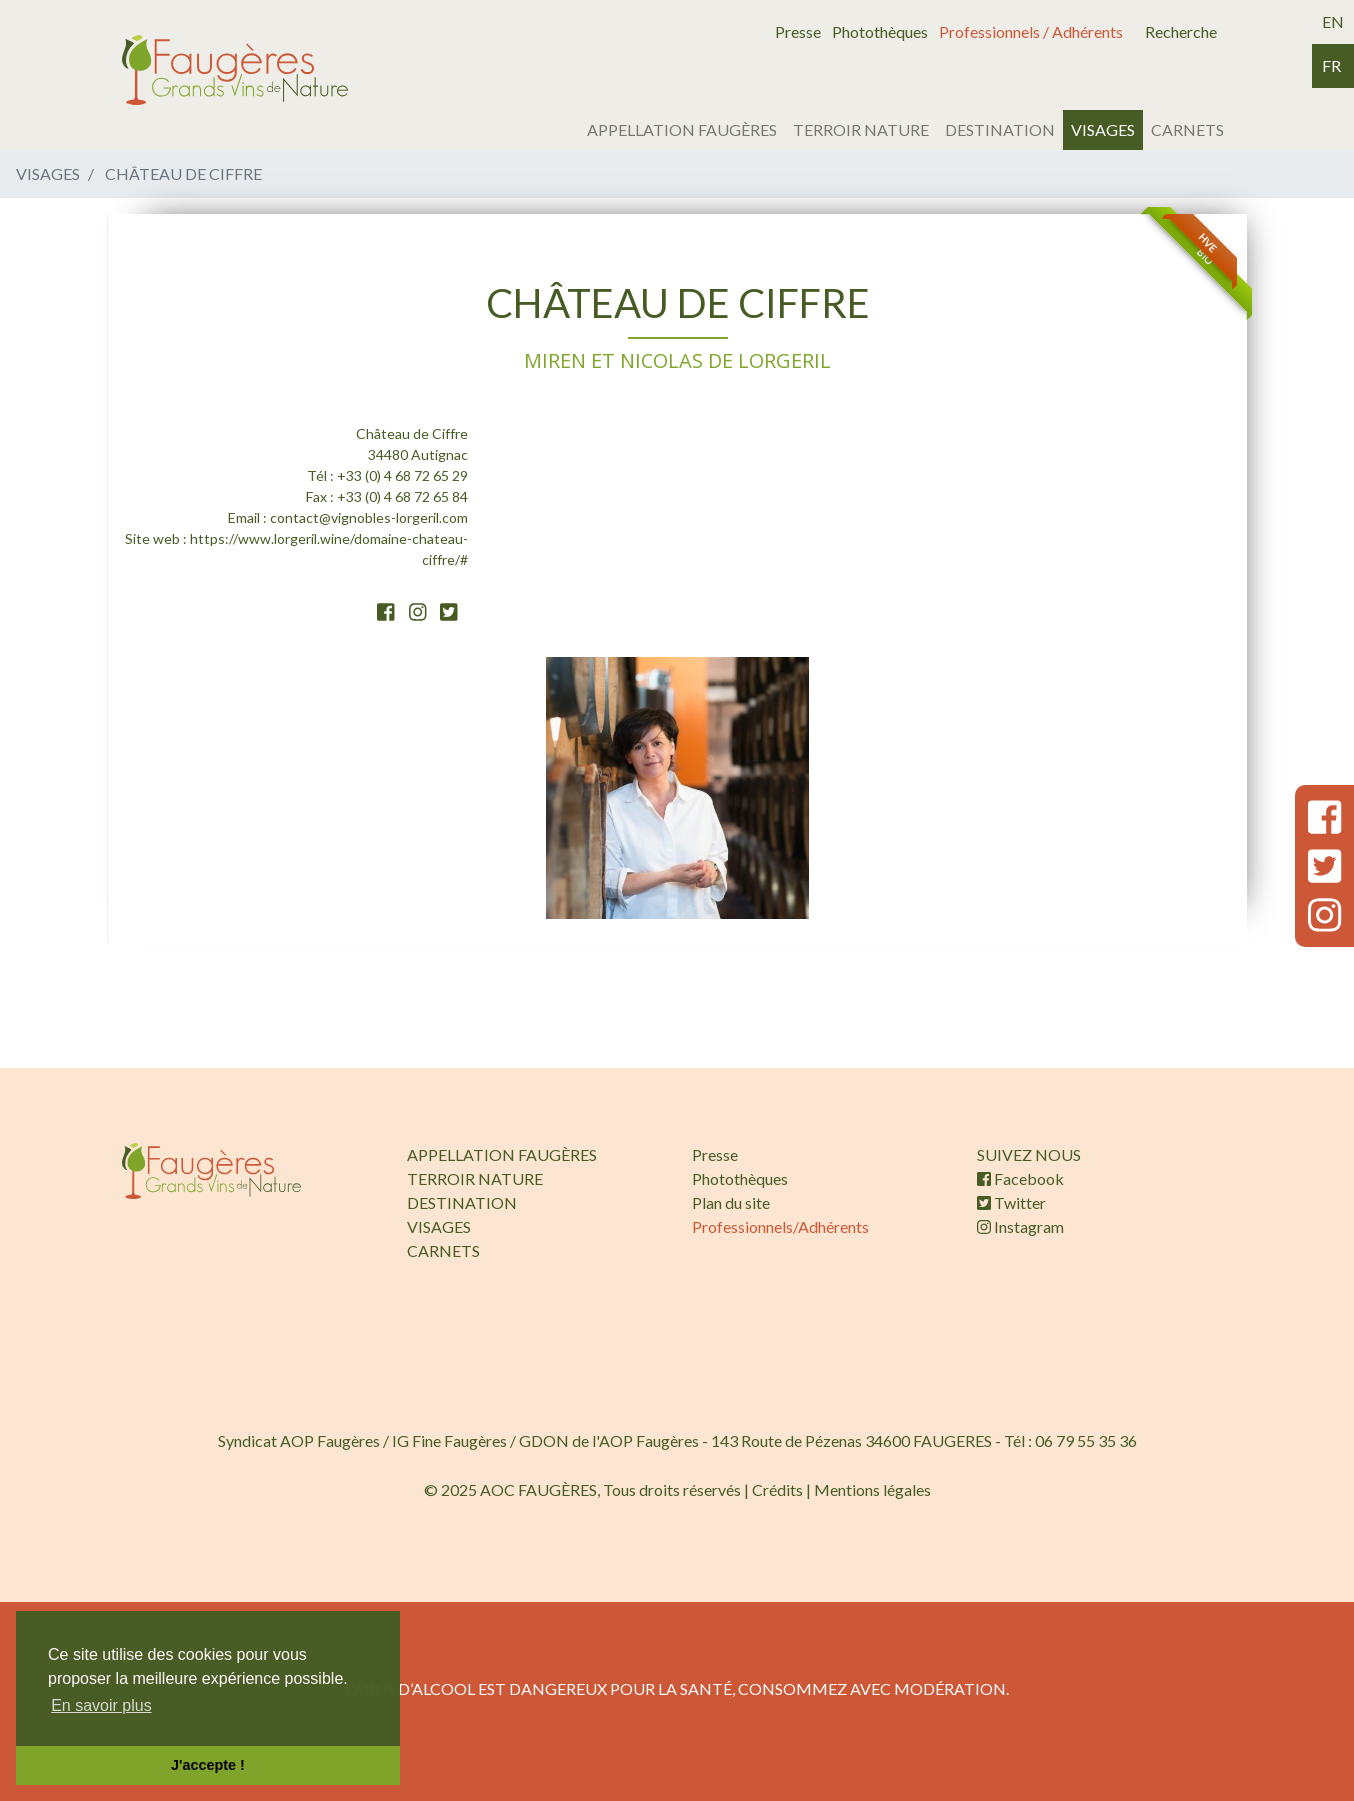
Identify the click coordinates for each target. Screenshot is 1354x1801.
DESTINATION (1000, 129)
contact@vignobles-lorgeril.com (369, 517)
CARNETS (1187, 129)
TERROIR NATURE (861, 129)
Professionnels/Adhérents (780, 1226)
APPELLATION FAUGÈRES (682, 129)
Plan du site (731, 1202)
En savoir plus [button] (101, 1705)
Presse (798, 31)
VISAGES (1103, 129)
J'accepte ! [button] (208, 1765)
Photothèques (880, 31)
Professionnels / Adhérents (1031, 31)
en (1333, 21)
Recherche (1181, 31)
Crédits (777, 1489)
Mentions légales (872, 1489)
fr (1331, 65)
